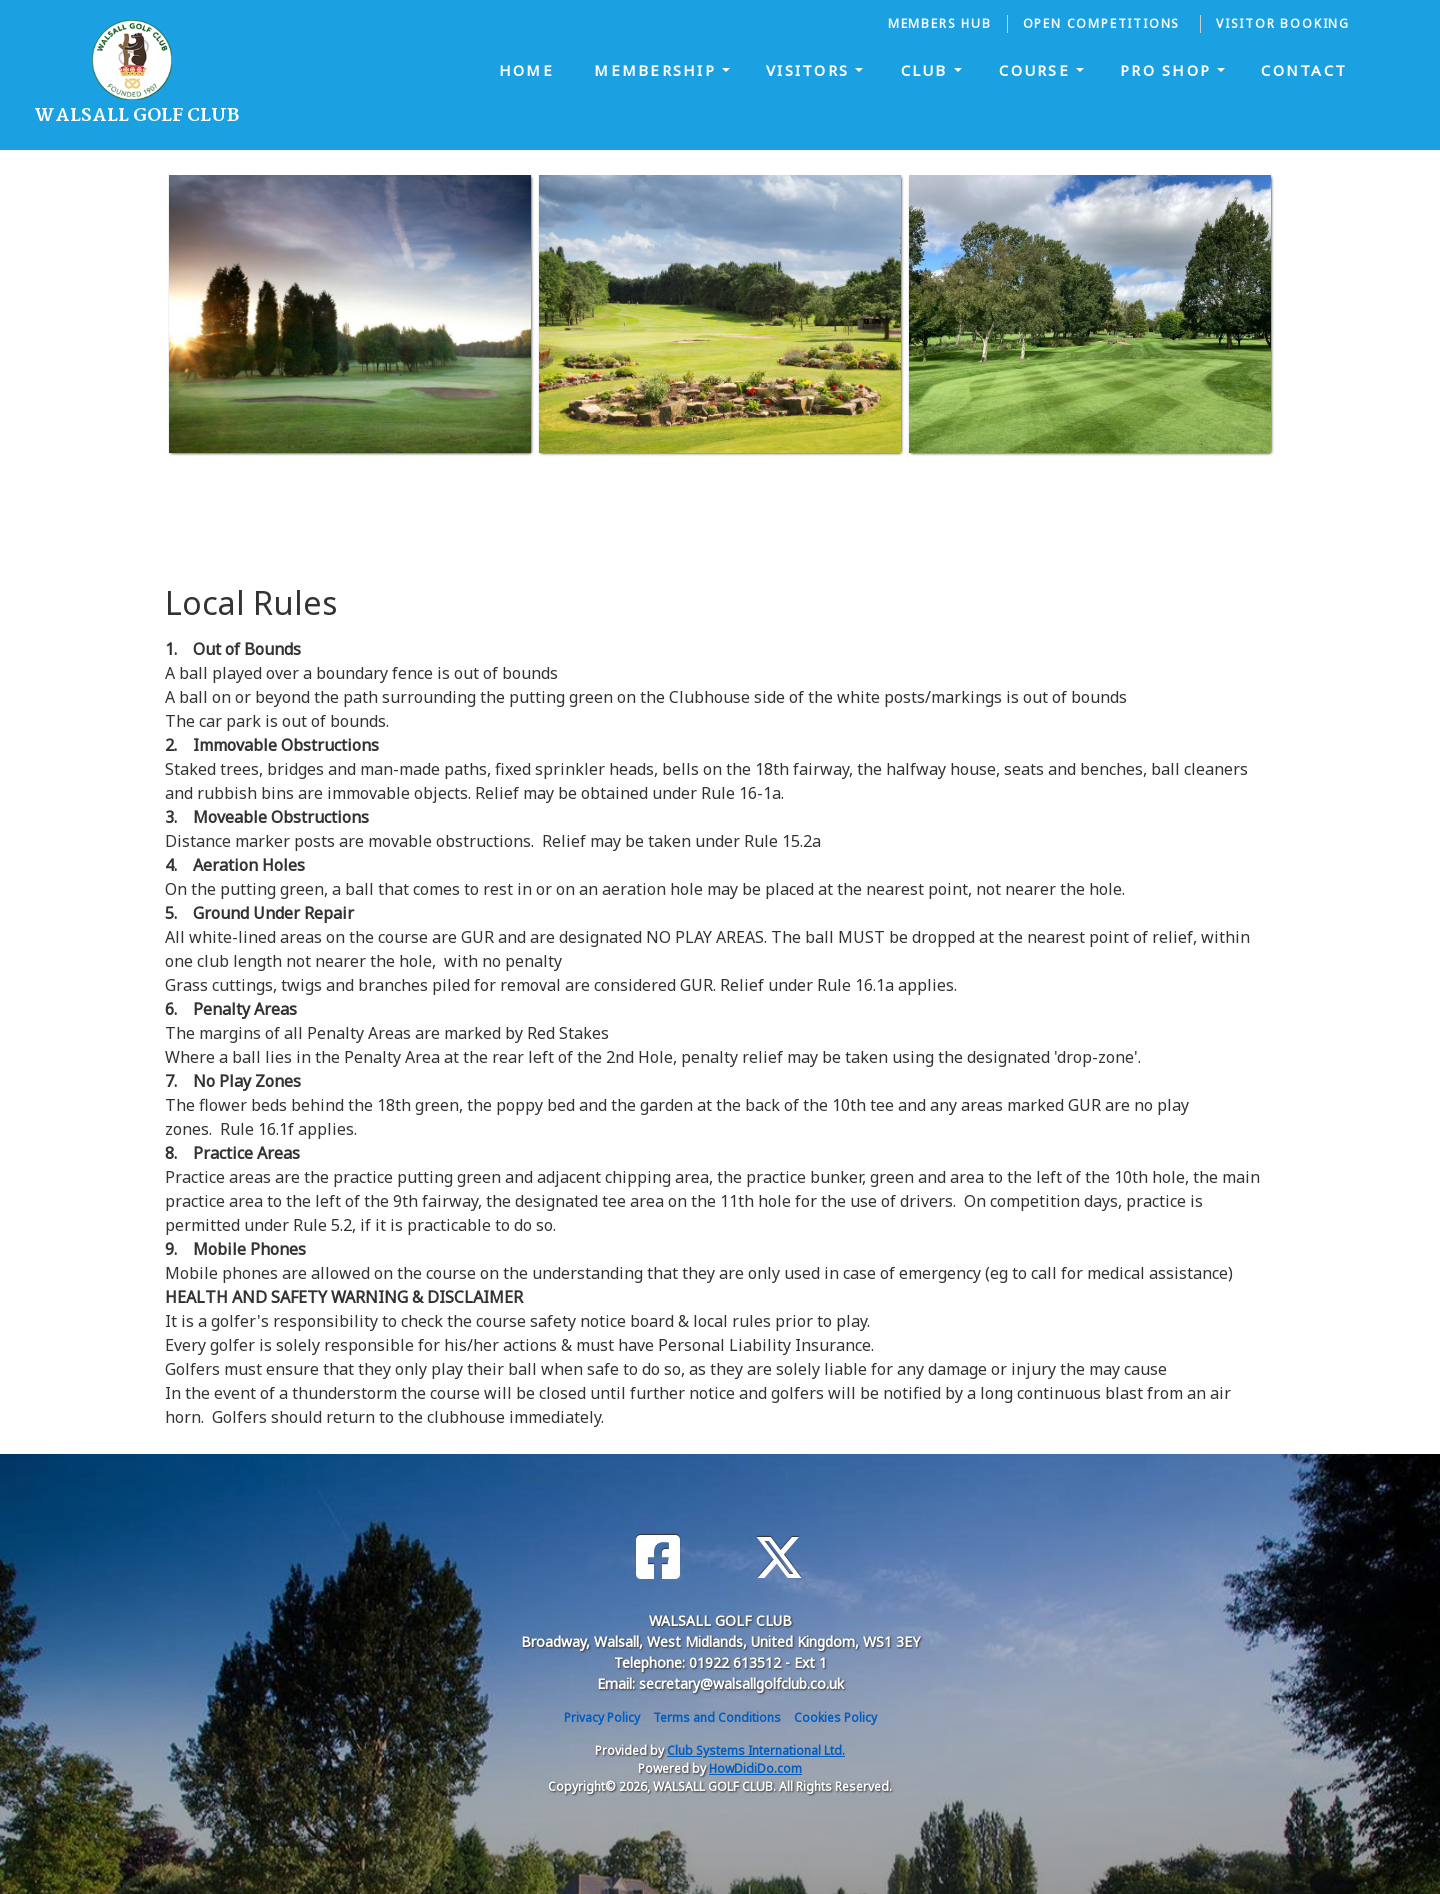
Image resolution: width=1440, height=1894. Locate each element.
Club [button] (927, 70)
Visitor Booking (1283, 23)
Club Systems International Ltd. (756, 1750)
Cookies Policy (835, 1717)
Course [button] (1037, 70)
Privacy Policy (602, 1717)
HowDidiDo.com (755, 1768)
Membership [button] (658, 70)
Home (526, 70)
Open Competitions (1104, 23)
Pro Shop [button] (1168, 70)
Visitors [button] (810, 70)
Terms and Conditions (717, 1717)
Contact (1304, 70)
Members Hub (940, 23)
